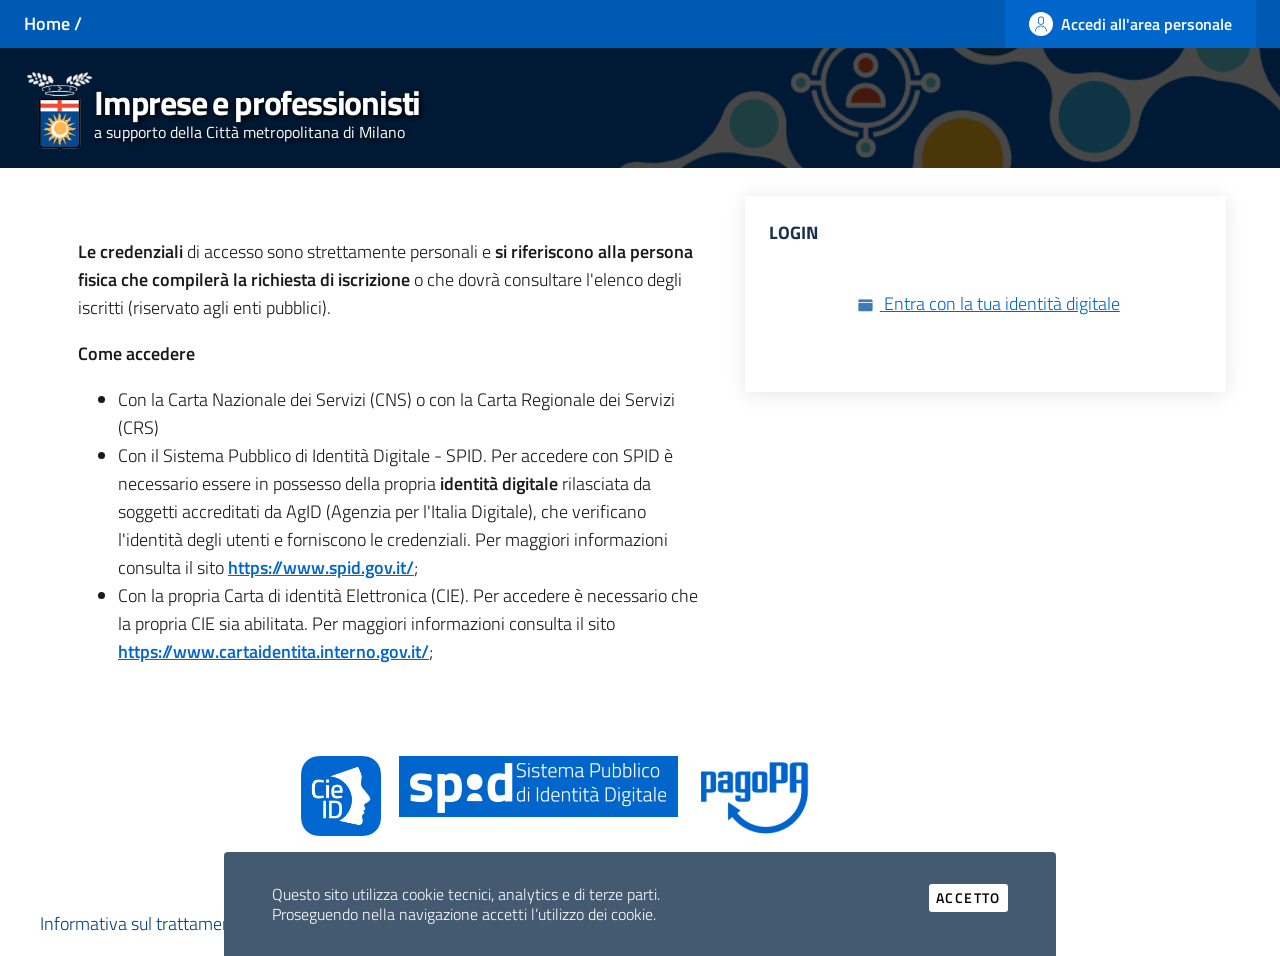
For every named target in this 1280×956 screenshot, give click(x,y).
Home (47, 23)
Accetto (972, 897)
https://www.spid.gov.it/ (321, 567)
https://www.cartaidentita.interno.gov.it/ (273, 651)
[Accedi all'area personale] (1130, 24)
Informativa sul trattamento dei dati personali (208, 923)
